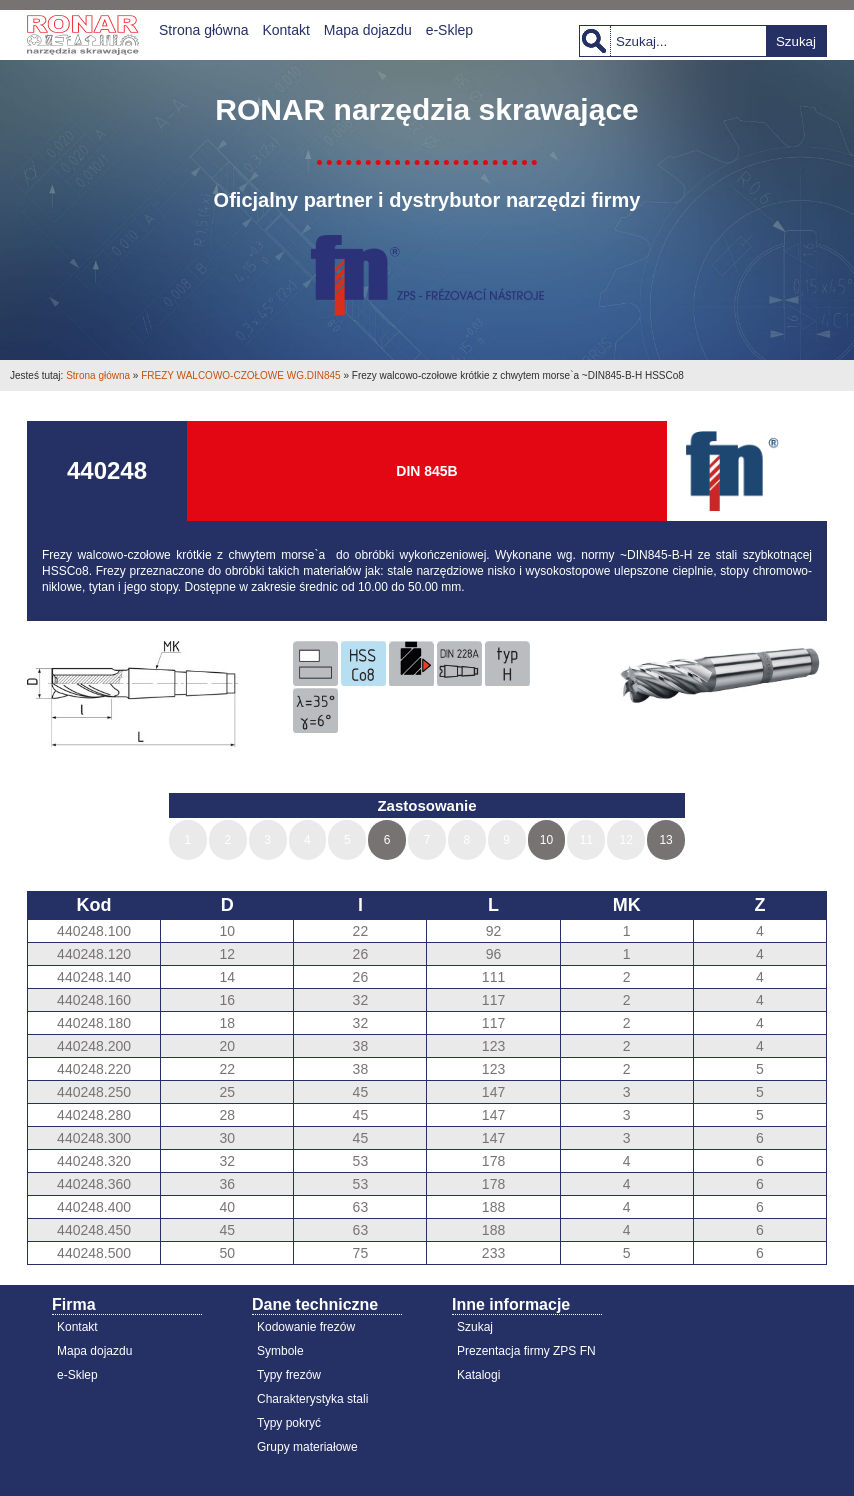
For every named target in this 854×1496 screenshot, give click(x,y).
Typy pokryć (289, 1423)
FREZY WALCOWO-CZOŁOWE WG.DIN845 (240, 375)
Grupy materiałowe (307, 1447)
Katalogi (478, 1375)
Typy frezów (289, 1375)
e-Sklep (449, 30)
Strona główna (204, 30)
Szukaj (796, 41)
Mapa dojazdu (368, 30)
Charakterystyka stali (312, 1399)
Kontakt (285, 30)
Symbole (280, 1351)
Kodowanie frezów (306, 1327)
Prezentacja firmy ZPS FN (526, 1351)
